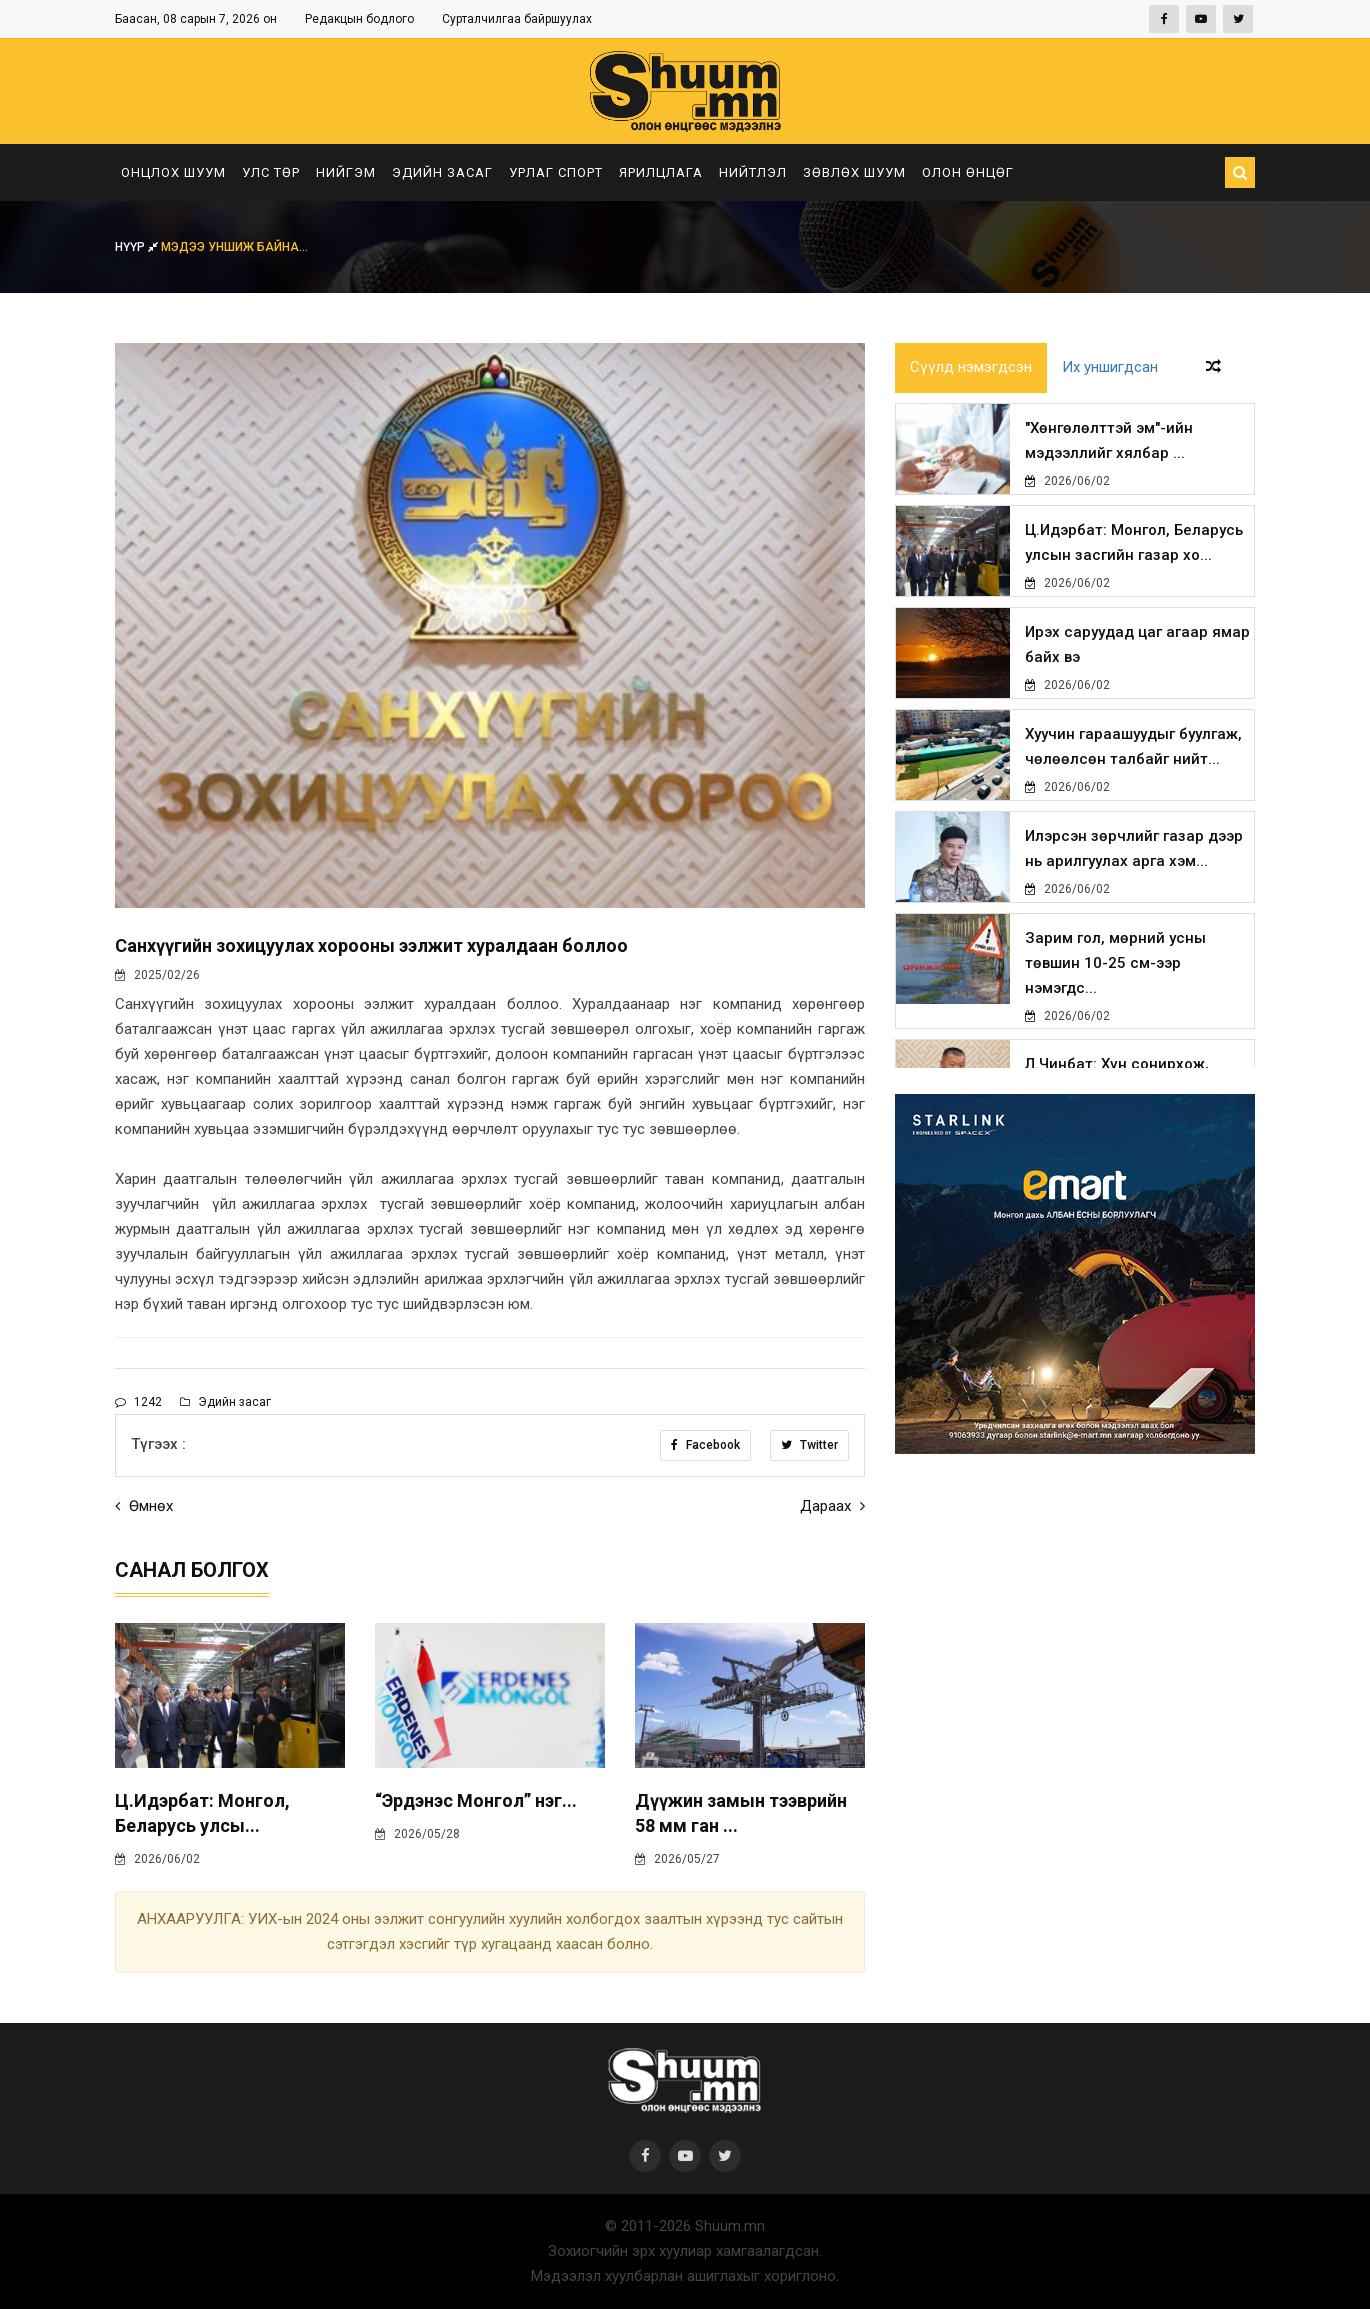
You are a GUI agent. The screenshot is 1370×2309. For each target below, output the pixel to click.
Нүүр (138, 247)
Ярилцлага (661, 172)
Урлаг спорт (556, 172)
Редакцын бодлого (359, 19)
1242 (138, 1402)
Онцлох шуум (173, 172)
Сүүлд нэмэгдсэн (971, 368)
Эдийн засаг (442, 172)
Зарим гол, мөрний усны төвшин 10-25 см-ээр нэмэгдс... (1115, 963)
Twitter (809, 1445)
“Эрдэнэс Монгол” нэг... (476, 1800)
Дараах (832, 1506)
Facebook (705, 1445)
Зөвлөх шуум (854, 172)
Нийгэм (346, 172)
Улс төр (271, 172)
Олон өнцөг (968, 172)
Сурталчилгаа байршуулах (517, 19)
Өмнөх (144, 1506)
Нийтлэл (753, 172)
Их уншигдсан (1110, 368)
